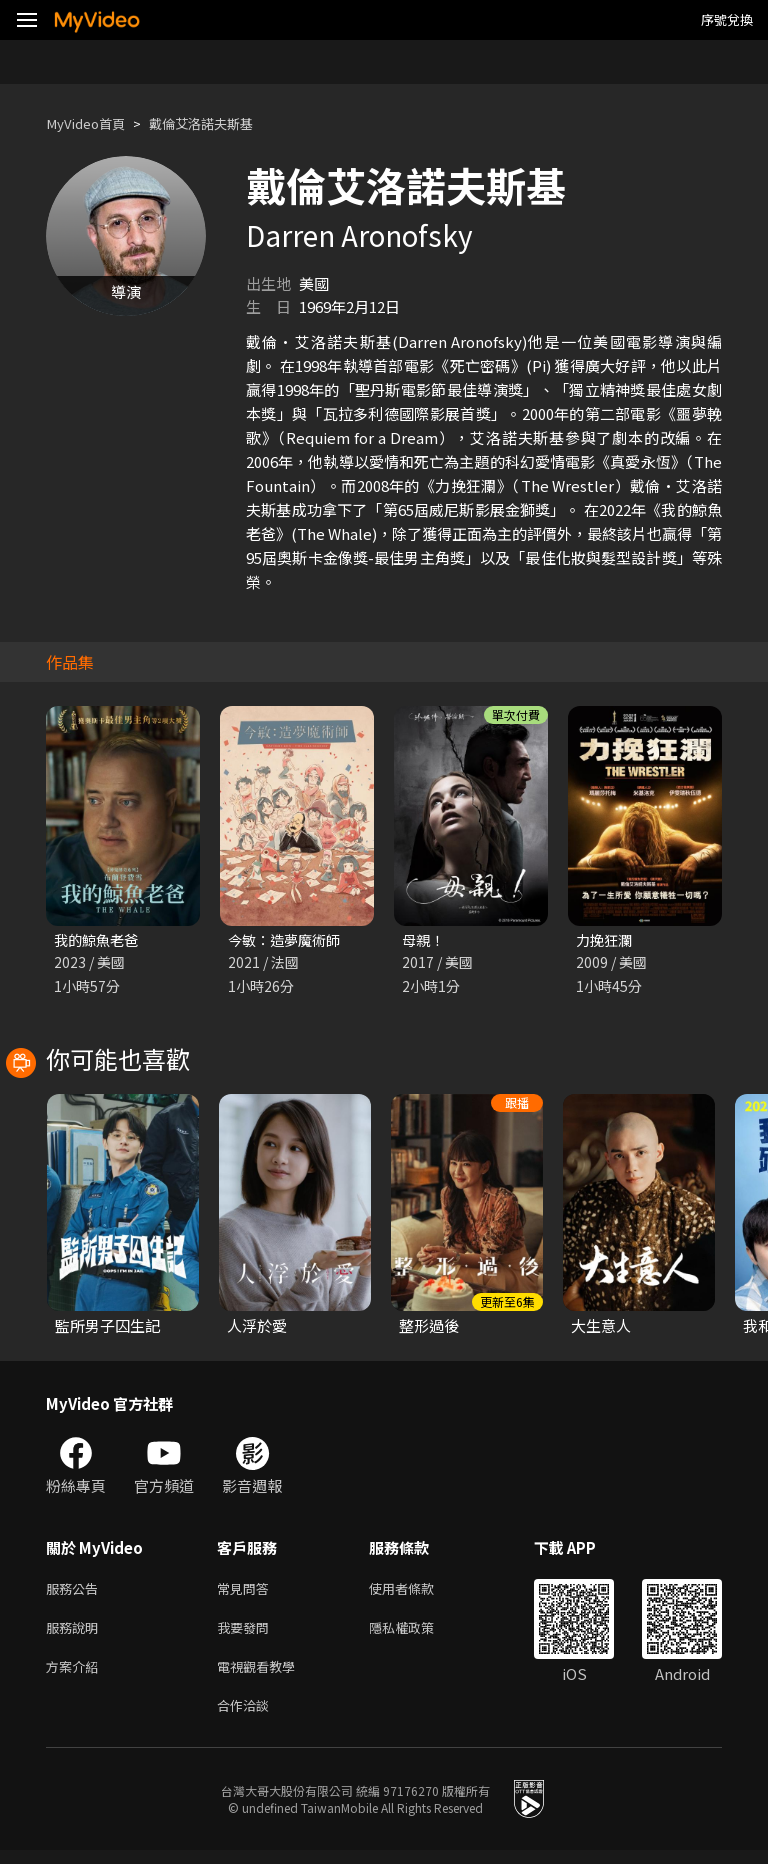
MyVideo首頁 (91, 123)
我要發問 (247, 1633)
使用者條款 (418, 1591)
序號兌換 (727, 19)
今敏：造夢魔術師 (288, 940)
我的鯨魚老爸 (99, 940)
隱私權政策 (418, 1633)
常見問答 (247, 1591)
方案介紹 (76, 1675)
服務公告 (76, 1591)
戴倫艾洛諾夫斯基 (221, 123)
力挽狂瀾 (606, 940)
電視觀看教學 (262, 1675)
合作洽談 (247, 1717)
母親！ (424, 940)
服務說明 (76, 1633)
